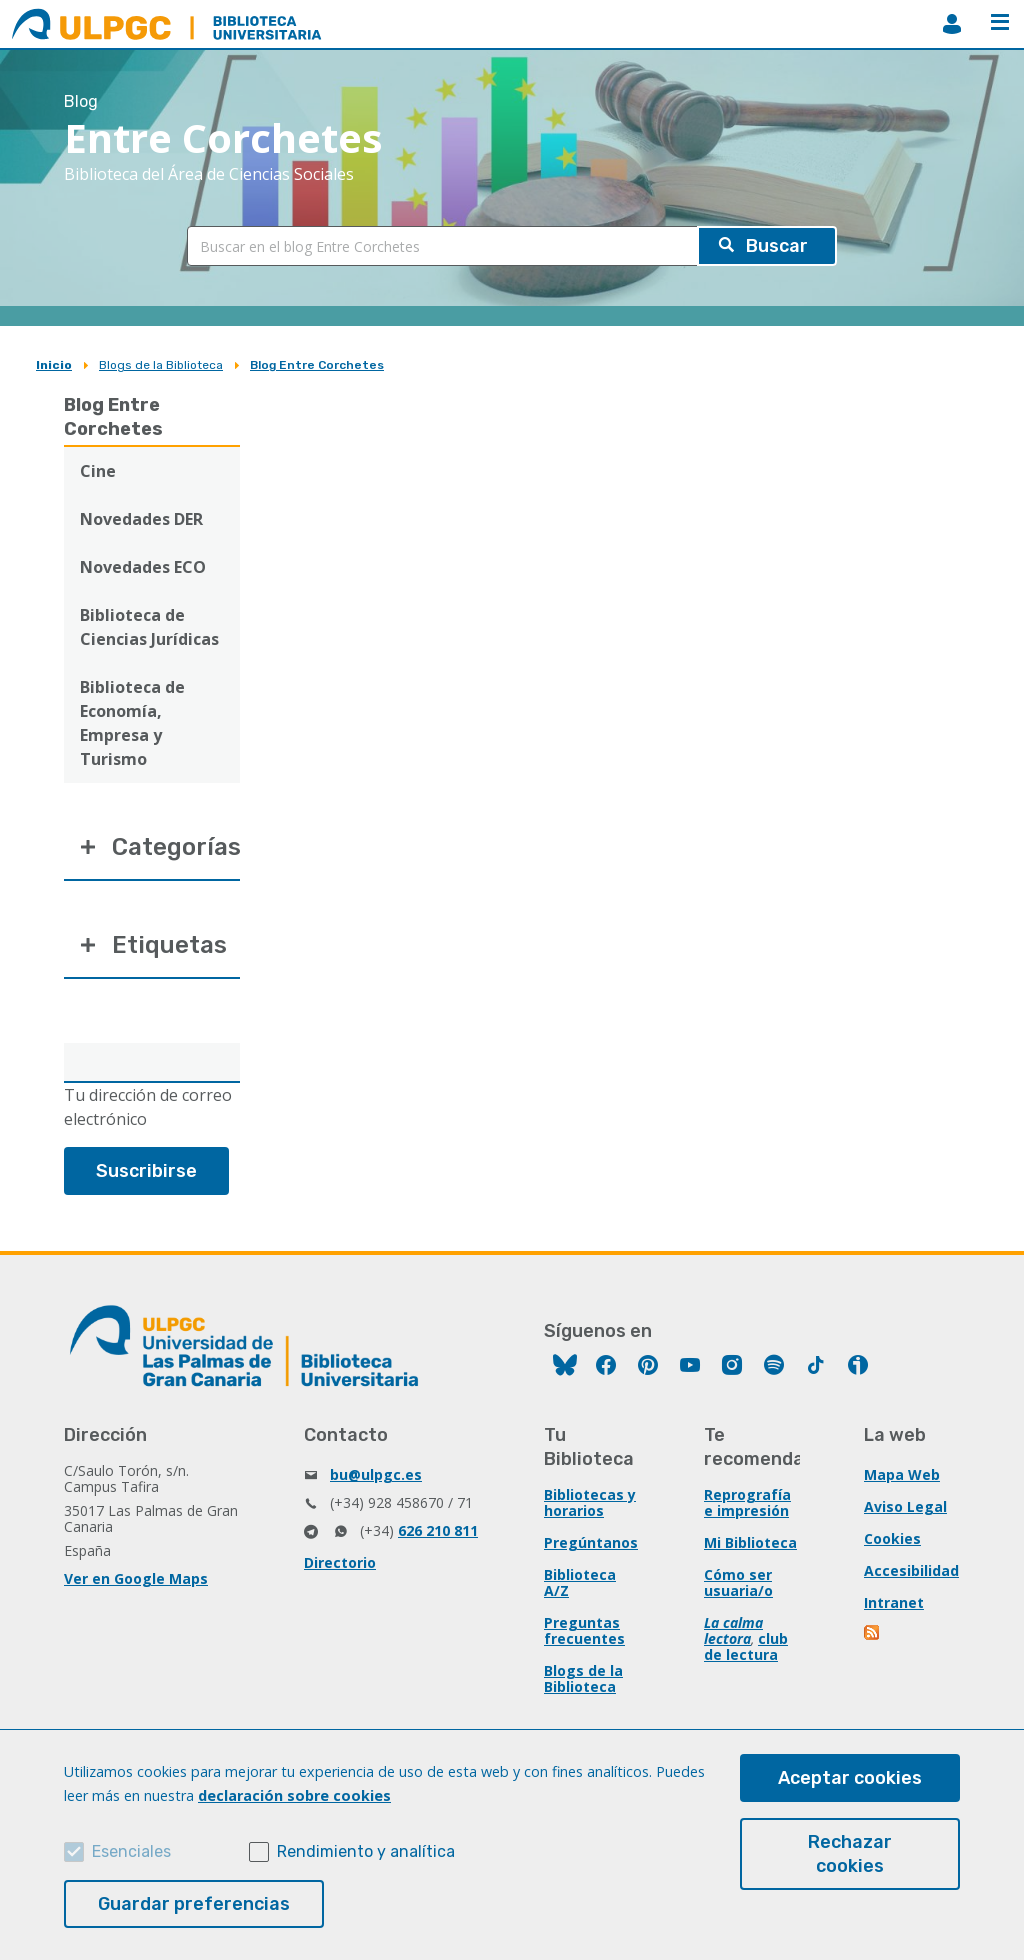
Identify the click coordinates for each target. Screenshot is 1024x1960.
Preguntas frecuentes (584, 1630)
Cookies (892, 1538)
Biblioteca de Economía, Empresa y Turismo (132, 723)
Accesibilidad (911, 1570)
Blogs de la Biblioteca (161, 365)
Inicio (54, 365)
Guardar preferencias (194, 1904)
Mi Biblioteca (750, 1542)
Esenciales (131, 1851)
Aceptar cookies (850, 1778)
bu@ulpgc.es (376, 1474)
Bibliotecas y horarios (590, 1502)
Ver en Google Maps (136, 1578)
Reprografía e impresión (747, 1502)
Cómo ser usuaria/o (738, 1582)
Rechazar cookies (850, 1854)
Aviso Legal (905, 1506)
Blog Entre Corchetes (317, 365)
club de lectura (746, 1646)
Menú (1000, 22)
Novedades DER (141, 519)
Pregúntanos (591, 1542)
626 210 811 (438, 1530)
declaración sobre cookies (294, 1795)
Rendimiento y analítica (366, 1851)
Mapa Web (902, 1474)
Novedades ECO (143, 567)
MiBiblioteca (952, 24)
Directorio (340, 1562)
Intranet (894, 1602)
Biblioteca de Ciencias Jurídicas (149, 627)
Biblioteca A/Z (580, 1582)
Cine (98, 471)
